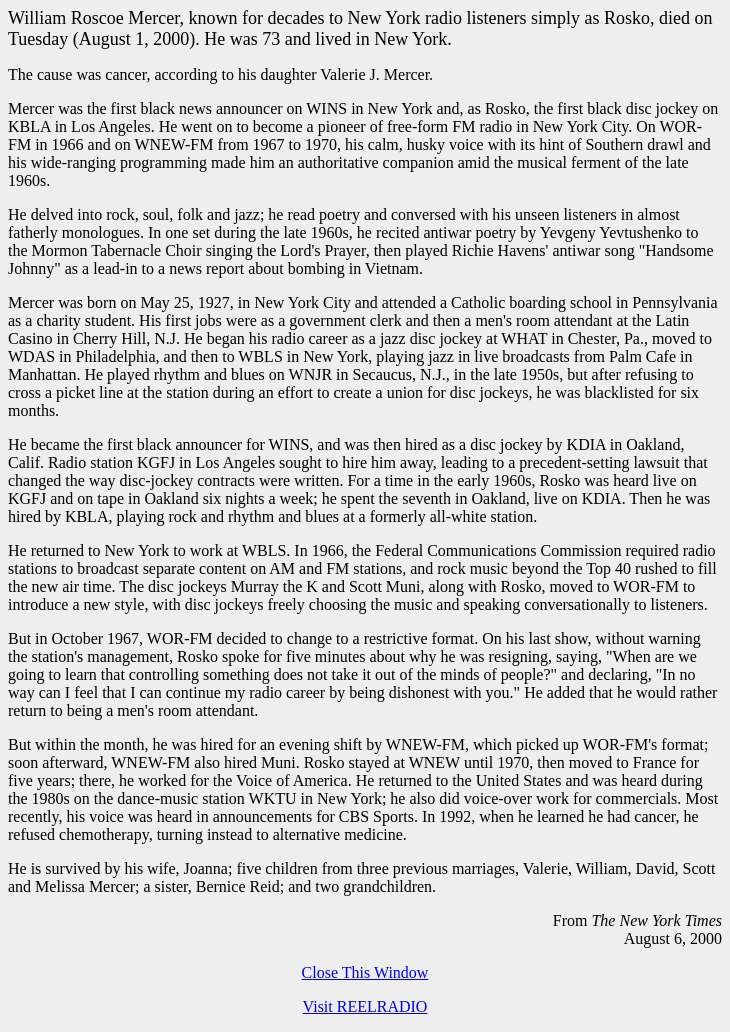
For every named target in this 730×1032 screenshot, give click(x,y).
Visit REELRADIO (365, 1006)
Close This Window (365, 972)
